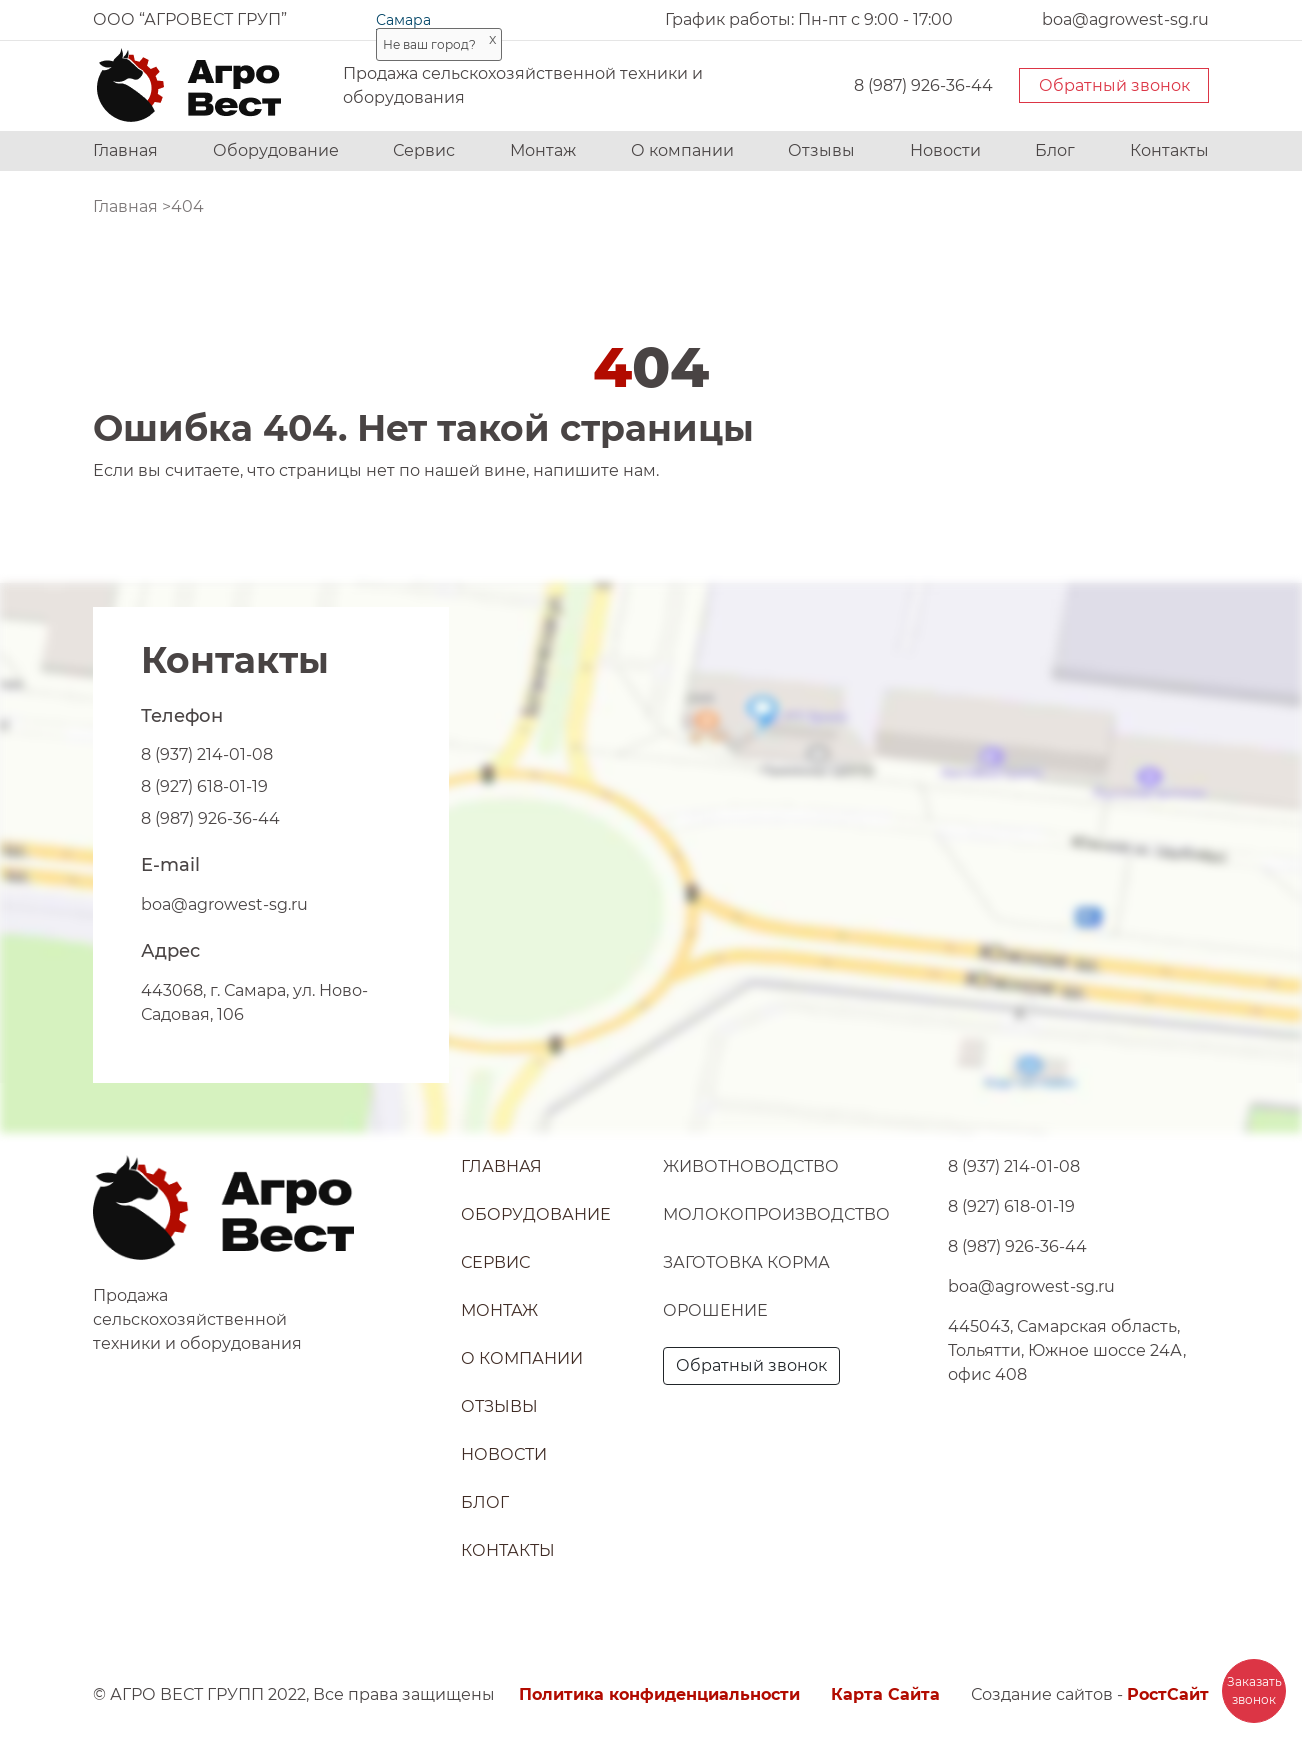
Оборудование (276, 150)
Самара (403, 20)
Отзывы (821, 150)
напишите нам (594, 470)
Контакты (1169, 150)
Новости (945, 150)
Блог (1055, 150)
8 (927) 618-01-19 (204, 786)
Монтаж (543, 150)
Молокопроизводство (776, 1214)
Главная (125, 150)
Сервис (424, 150)
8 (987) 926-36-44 (923, 85)
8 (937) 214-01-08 (207, 754)
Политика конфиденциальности (659, 1694)
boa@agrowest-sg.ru (224, 904)
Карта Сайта (885, 1694)
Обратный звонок (1114, 85)
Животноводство (751, 1166)
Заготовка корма (746, 1262)
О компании (682, 150)
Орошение (715, 1310)
